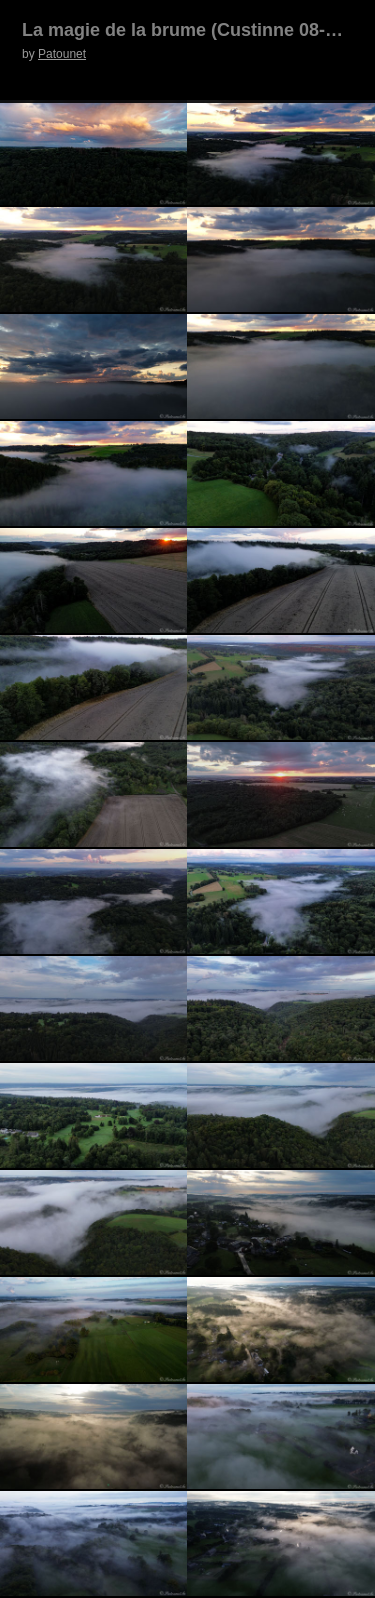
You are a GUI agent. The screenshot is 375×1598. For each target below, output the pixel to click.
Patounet (62, 54)
